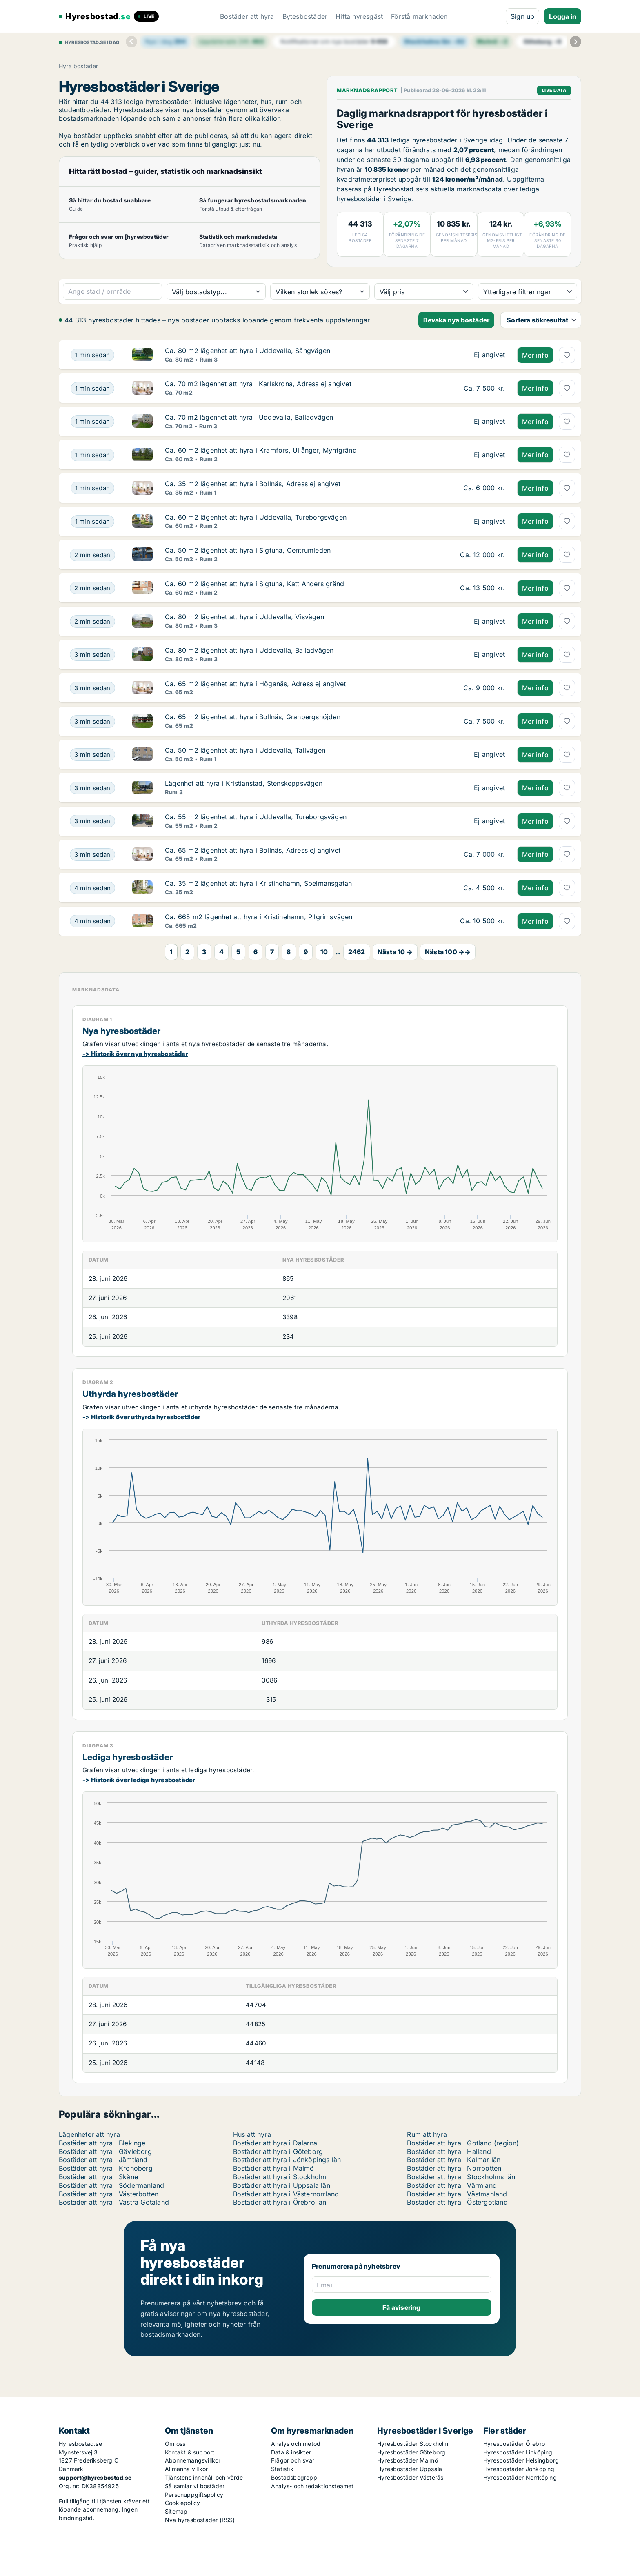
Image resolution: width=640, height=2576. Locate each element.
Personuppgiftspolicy (194, 2494)
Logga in (562, 16)
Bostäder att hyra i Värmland (452, 2185)
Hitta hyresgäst (359, 16)
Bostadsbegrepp (294, 2477)
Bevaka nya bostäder (456, 320)
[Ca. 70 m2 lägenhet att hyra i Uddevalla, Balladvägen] (92, 421)
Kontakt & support (189, 2452)
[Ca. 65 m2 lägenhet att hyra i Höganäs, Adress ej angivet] (92, 688)
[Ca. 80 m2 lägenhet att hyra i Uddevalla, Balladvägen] (92, 654)
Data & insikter (291, 2452)
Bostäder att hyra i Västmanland (457, 2194)
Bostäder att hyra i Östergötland (457, 2202)
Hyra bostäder (78, 66)
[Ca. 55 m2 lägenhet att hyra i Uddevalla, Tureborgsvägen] (92, 821)
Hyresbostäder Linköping (518, 2452)
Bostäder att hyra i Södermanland (111, 2185)
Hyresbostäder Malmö (407, 2460)
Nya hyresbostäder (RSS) (200, 2519)
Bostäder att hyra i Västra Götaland (114, 2202)
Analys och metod (295, 2443)
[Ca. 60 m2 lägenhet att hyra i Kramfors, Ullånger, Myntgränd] (92, 454)
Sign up (522, 16)
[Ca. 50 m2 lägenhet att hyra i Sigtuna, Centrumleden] (92, 554)
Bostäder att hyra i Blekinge (102, 2143)
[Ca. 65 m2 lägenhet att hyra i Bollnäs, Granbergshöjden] (92, 721)
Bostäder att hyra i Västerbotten (108, 2194)
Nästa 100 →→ (448, 952)
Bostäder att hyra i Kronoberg (106, 2168)
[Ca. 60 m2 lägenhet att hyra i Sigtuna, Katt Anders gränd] (92, 588)
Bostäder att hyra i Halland (449, 2151)
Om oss (175, 2443)
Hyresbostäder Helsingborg (521, 2460)
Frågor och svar (292, 2460)
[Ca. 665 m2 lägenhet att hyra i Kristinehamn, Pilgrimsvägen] (92, 921)
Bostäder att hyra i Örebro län (280, 2202)
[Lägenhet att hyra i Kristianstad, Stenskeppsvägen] (92, 787)
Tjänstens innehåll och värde (204, 2477)
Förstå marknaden (419, 16)
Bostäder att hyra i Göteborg (278, 2151)
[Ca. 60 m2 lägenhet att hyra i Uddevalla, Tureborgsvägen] (92, 521)
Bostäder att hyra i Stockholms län (461, 2177)
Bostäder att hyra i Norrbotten (454, 2168)
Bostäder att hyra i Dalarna (275, 2143)
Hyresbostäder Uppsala (409, 2468)
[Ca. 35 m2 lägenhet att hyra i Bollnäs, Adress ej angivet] (92, 488)
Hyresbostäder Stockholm (413, 2443)
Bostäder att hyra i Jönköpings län (287, 2160)
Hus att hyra (252, 2134)
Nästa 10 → (395, 952)
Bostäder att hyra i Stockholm (280, 2177)
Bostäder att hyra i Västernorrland (286, 2194)
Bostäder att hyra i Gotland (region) (463, 2143)
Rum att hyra (427, 2134)
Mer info (535, 355)
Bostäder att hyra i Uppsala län (281, 2185)
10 (324, 952)
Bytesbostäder (305, 16)
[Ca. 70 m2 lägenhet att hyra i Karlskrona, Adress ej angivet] (92, 388)
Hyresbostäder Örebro (514, 2443)
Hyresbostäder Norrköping (520, 2477)
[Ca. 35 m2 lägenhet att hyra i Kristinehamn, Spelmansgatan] (92, 887)
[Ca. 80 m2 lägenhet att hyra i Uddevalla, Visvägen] (92, 621)
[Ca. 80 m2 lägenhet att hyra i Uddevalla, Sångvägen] (92, 355)
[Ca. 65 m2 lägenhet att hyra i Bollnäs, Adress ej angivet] (92, 854)
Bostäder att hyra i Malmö (273, 2168)
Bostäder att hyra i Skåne (98, 2177)
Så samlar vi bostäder (194, 2486)
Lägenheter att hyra (89, 2134)
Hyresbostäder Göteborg (411, 2452)
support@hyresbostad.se (95, 2477)
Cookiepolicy (182, 2502)
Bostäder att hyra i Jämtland (103, 2160)
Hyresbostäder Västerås (410, 2477)
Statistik (282, 2468)
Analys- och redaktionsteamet (312, 2486)
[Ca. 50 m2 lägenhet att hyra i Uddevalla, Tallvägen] (92, 754)
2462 (356, 952)
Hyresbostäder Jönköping (519, 2468)
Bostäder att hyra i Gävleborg (105, 2151)
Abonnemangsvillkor (193, 2460)
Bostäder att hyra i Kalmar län (453, 2160)
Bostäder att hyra (247, 16)
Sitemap (176, 2511)
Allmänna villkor (186, 2468)
